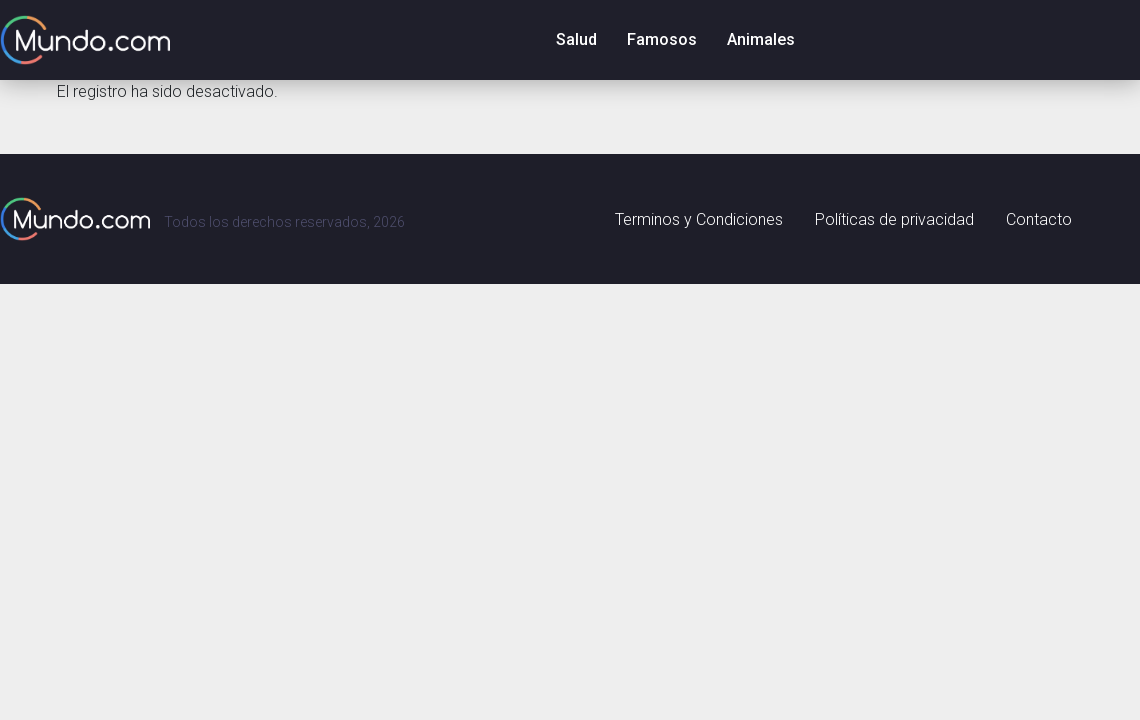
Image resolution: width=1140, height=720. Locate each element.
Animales (761, 39)
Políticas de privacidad (894, 219)
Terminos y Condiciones (699, 219)
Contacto (1039, 219)
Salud (576, 39)
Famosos (662, 39)
